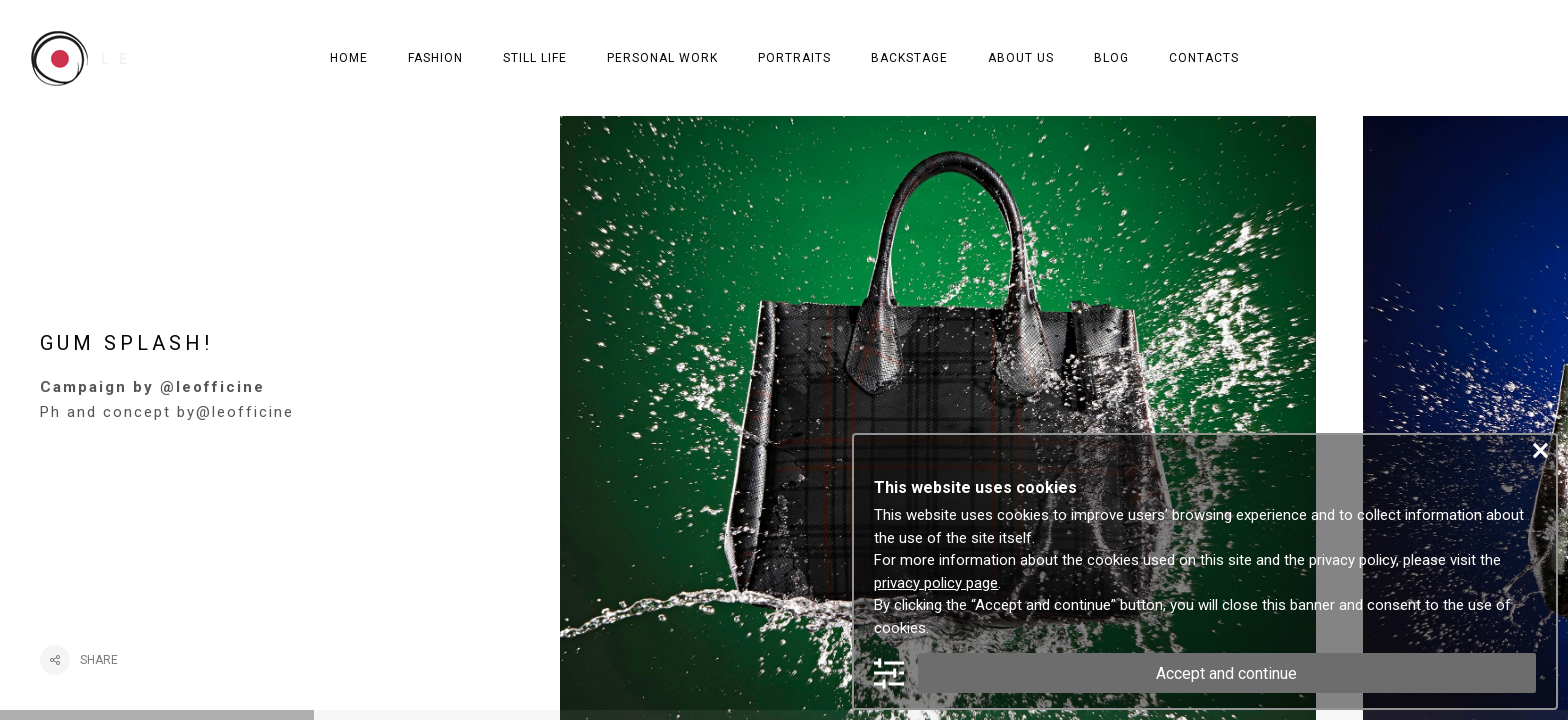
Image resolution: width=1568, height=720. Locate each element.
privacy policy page (936, 583)
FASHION (435, 58)
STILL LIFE (535, 58)
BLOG (1111, 58)
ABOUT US (1021, 58)
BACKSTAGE (909, 58)
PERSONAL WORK (662, 58)
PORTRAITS (794, 58)
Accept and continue (1226, 673)
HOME (349, 58)
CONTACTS (1204, 58)
